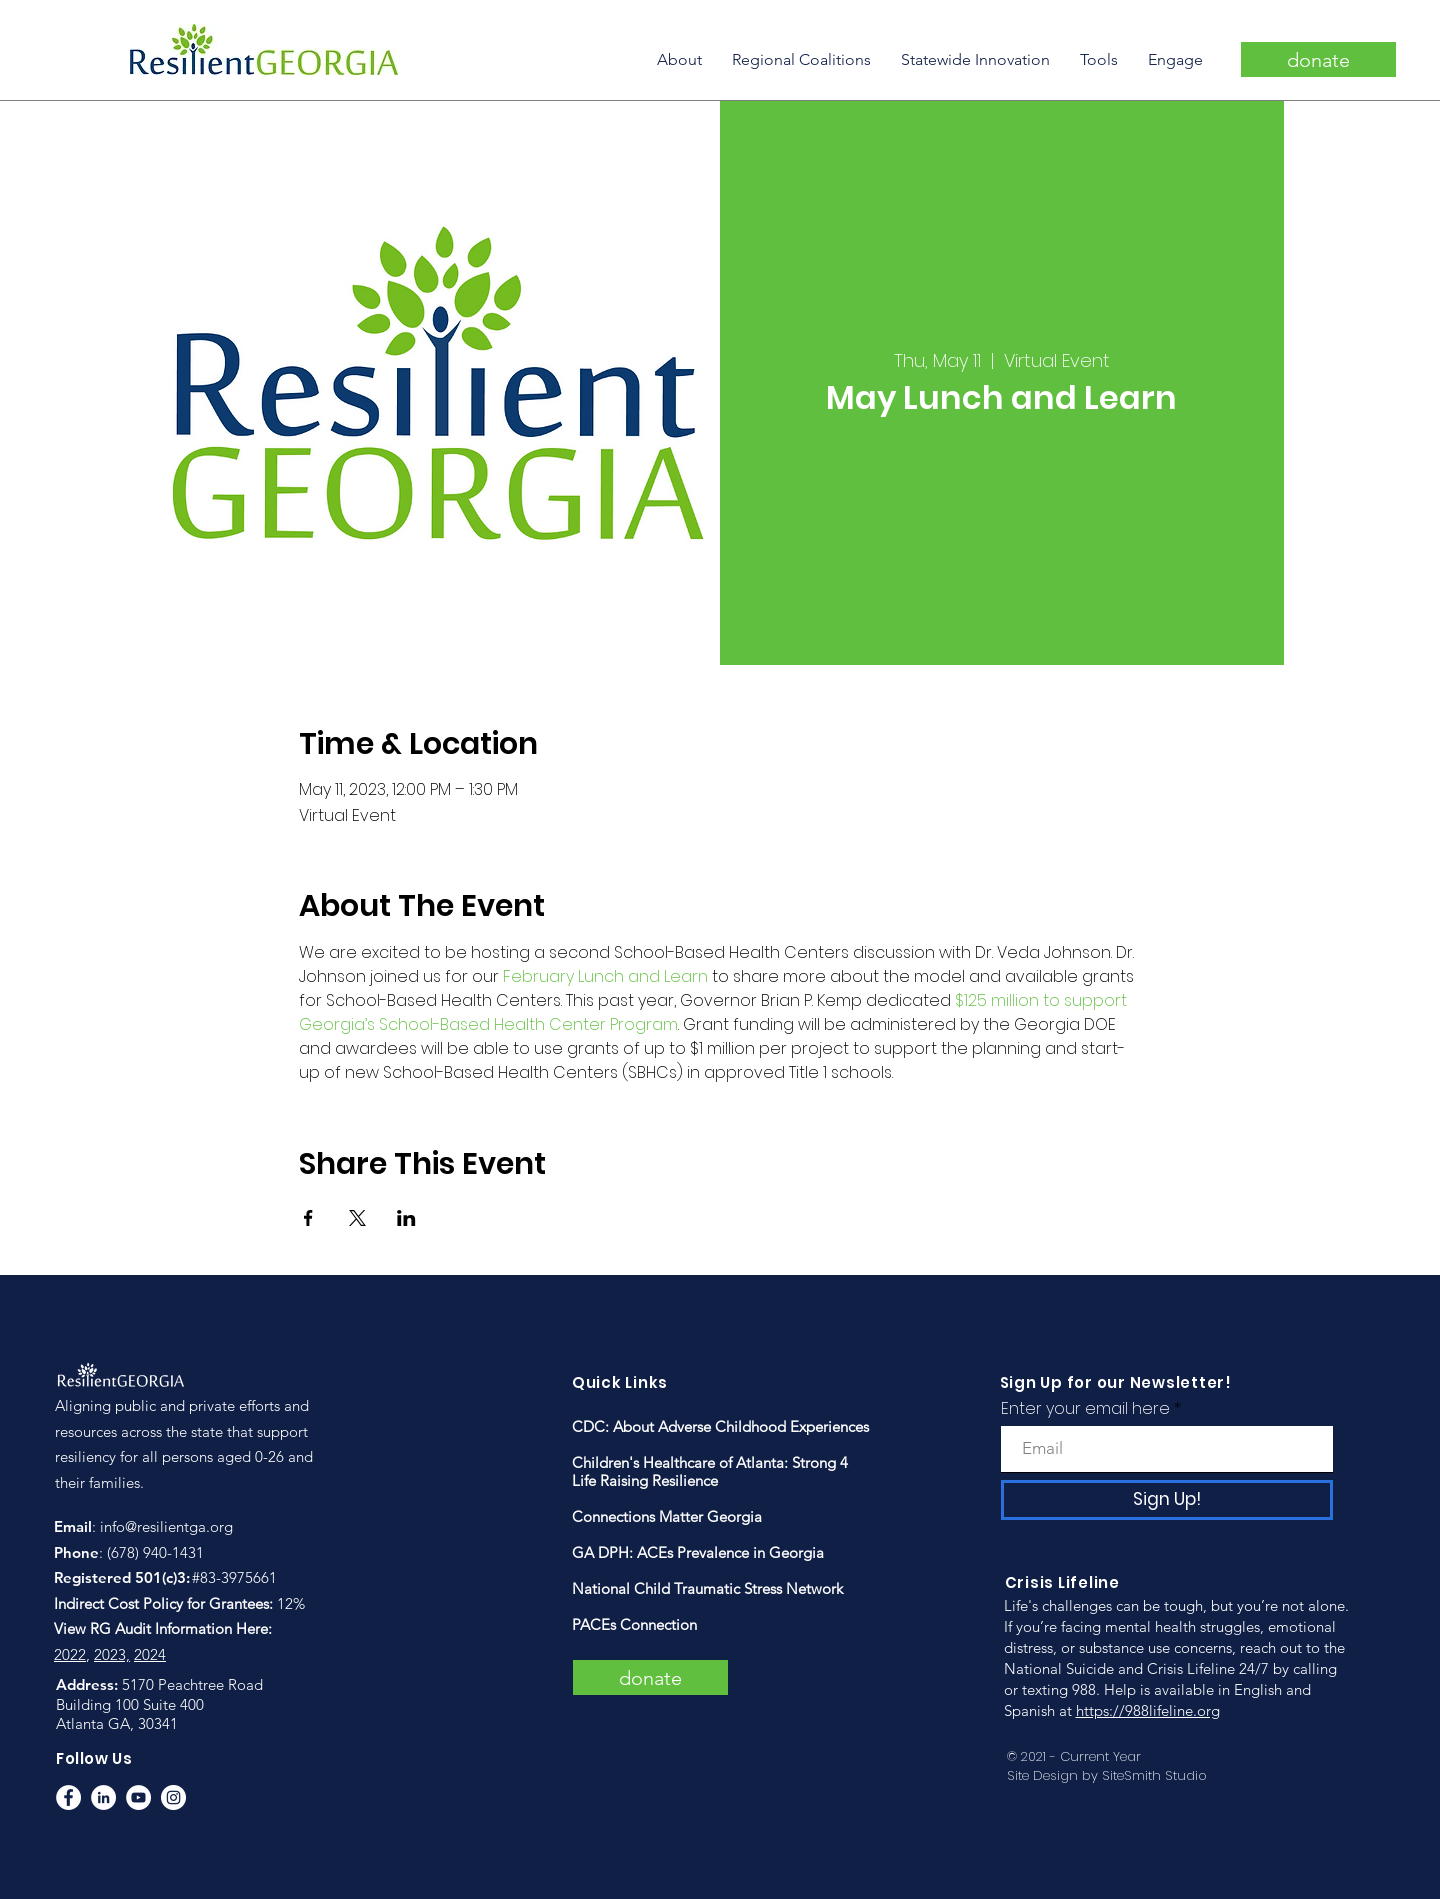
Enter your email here (1085, 1409)
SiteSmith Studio (1154, 1775)
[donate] (1318, 59)
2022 (70, 1654)
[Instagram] (173, 1797)
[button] (679, 59)
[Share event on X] (357, 1218)
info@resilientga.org (166, 1526)
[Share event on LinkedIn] (406, 1218)
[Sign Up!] (1167, 1500)
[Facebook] (68, 1797)
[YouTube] (138, 1797)
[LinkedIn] (103, 1797)
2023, (112, 1654)
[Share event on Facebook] (308, 1218)
